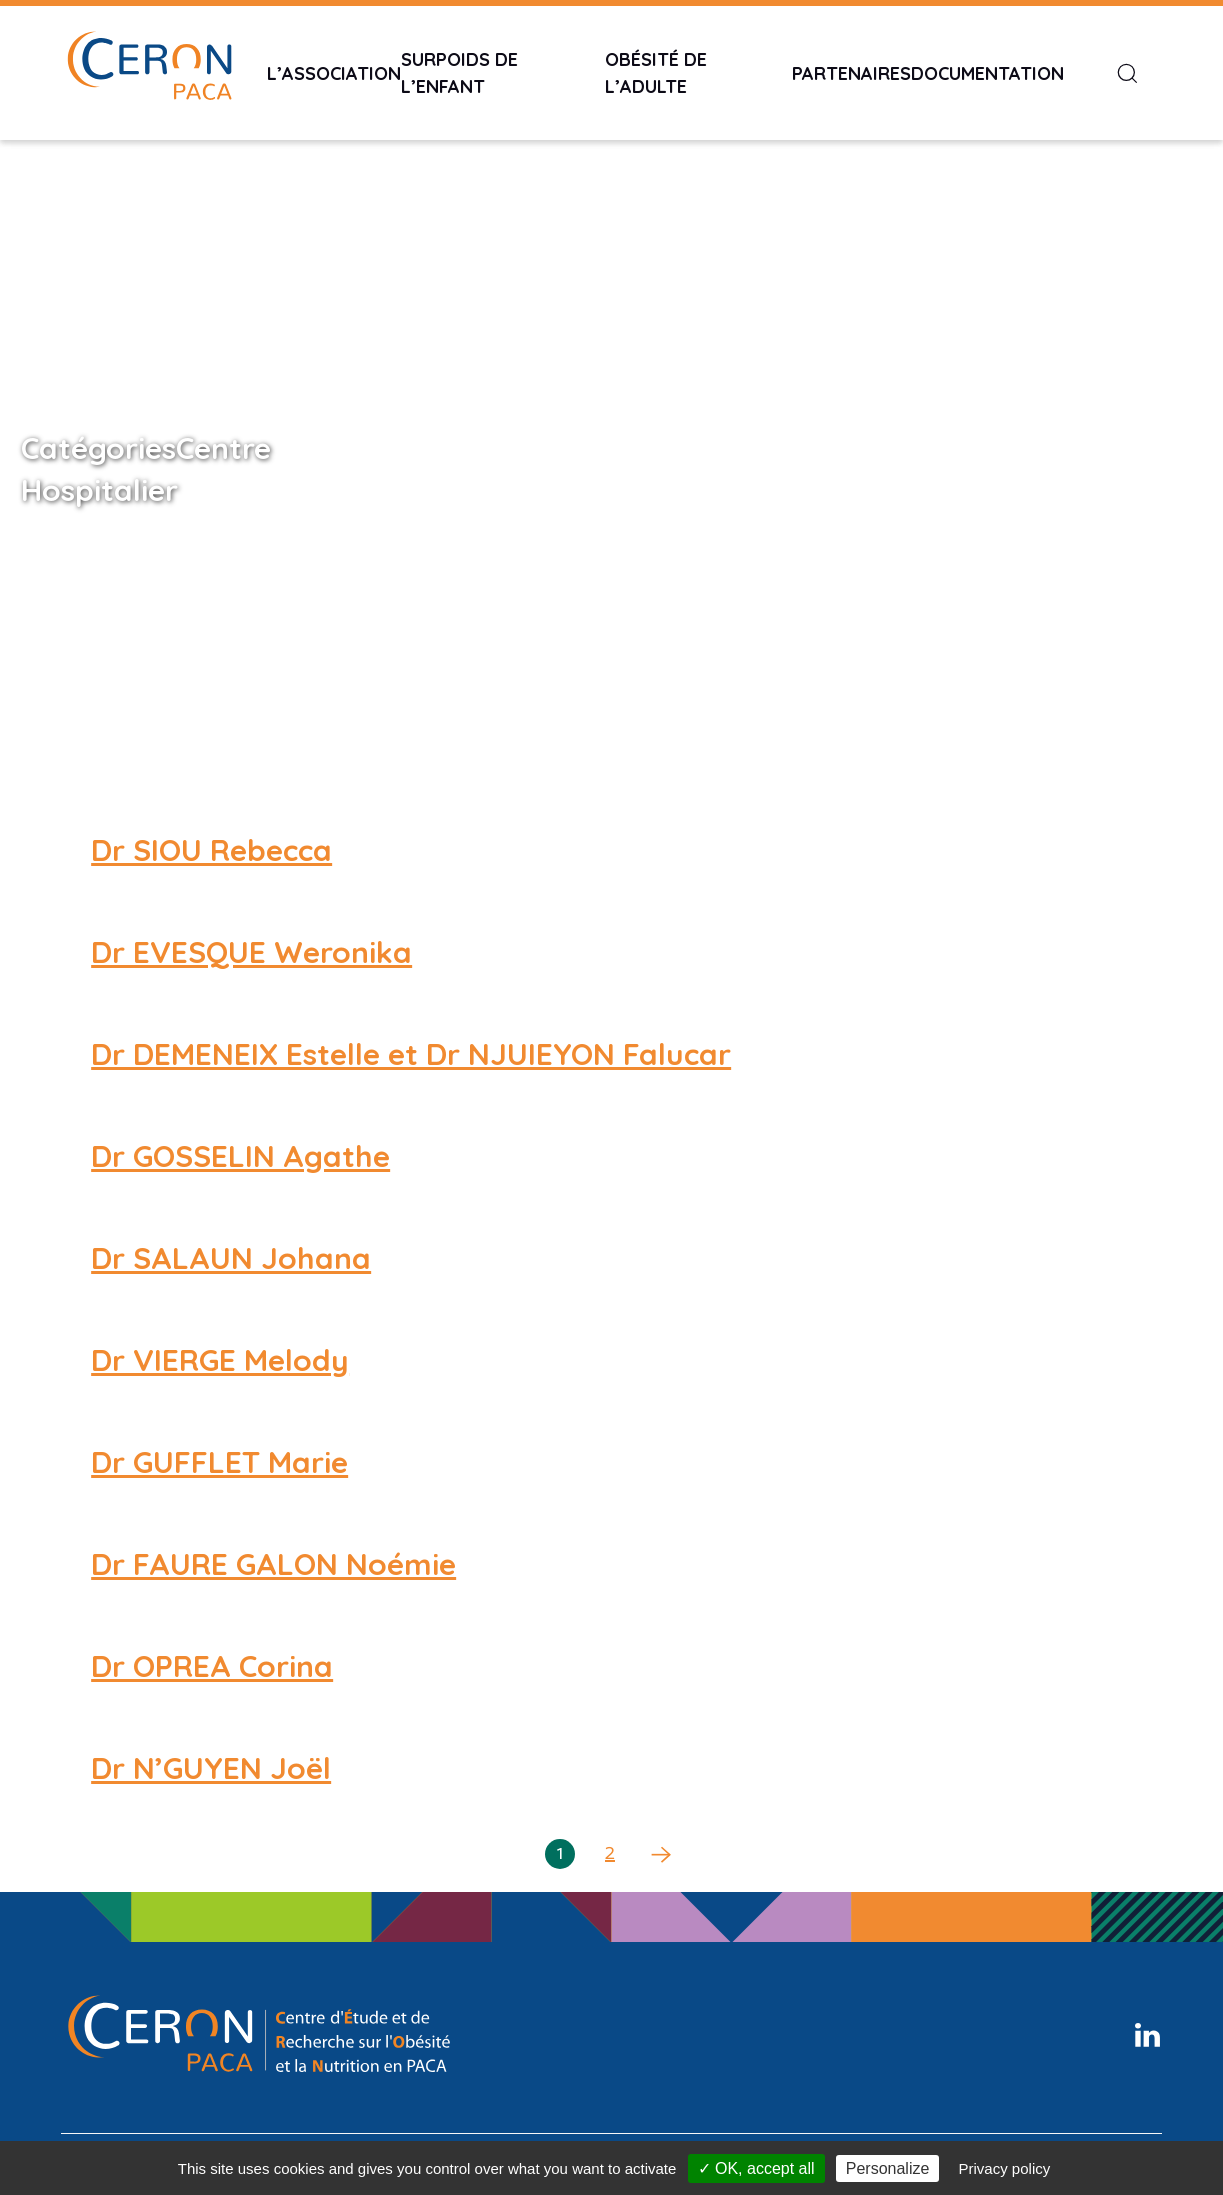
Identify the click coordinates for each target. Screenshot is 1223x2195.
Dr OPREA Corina (212, 1666)
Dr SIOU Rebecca (211, 850)
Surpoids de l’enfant (459, 73)
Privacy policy (1005, 2168)
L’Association (334, 73)
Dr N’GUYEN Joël (211, 1768)
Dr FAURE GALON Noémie (273, 1564)
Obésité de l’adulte (656, 73)
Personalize (888, 2168)
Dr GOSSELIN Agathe (240, 1156)
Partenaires (851, 73)
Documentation (987, 73)
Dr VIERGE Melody (220, 1360)
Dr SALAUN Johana (231, 1258)
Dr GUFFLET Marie (219, 1462)
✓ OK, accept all (756, 2168)
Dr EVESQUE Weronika (251, 952)
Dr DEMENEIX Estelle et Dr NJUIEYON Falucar (411, 1054)
